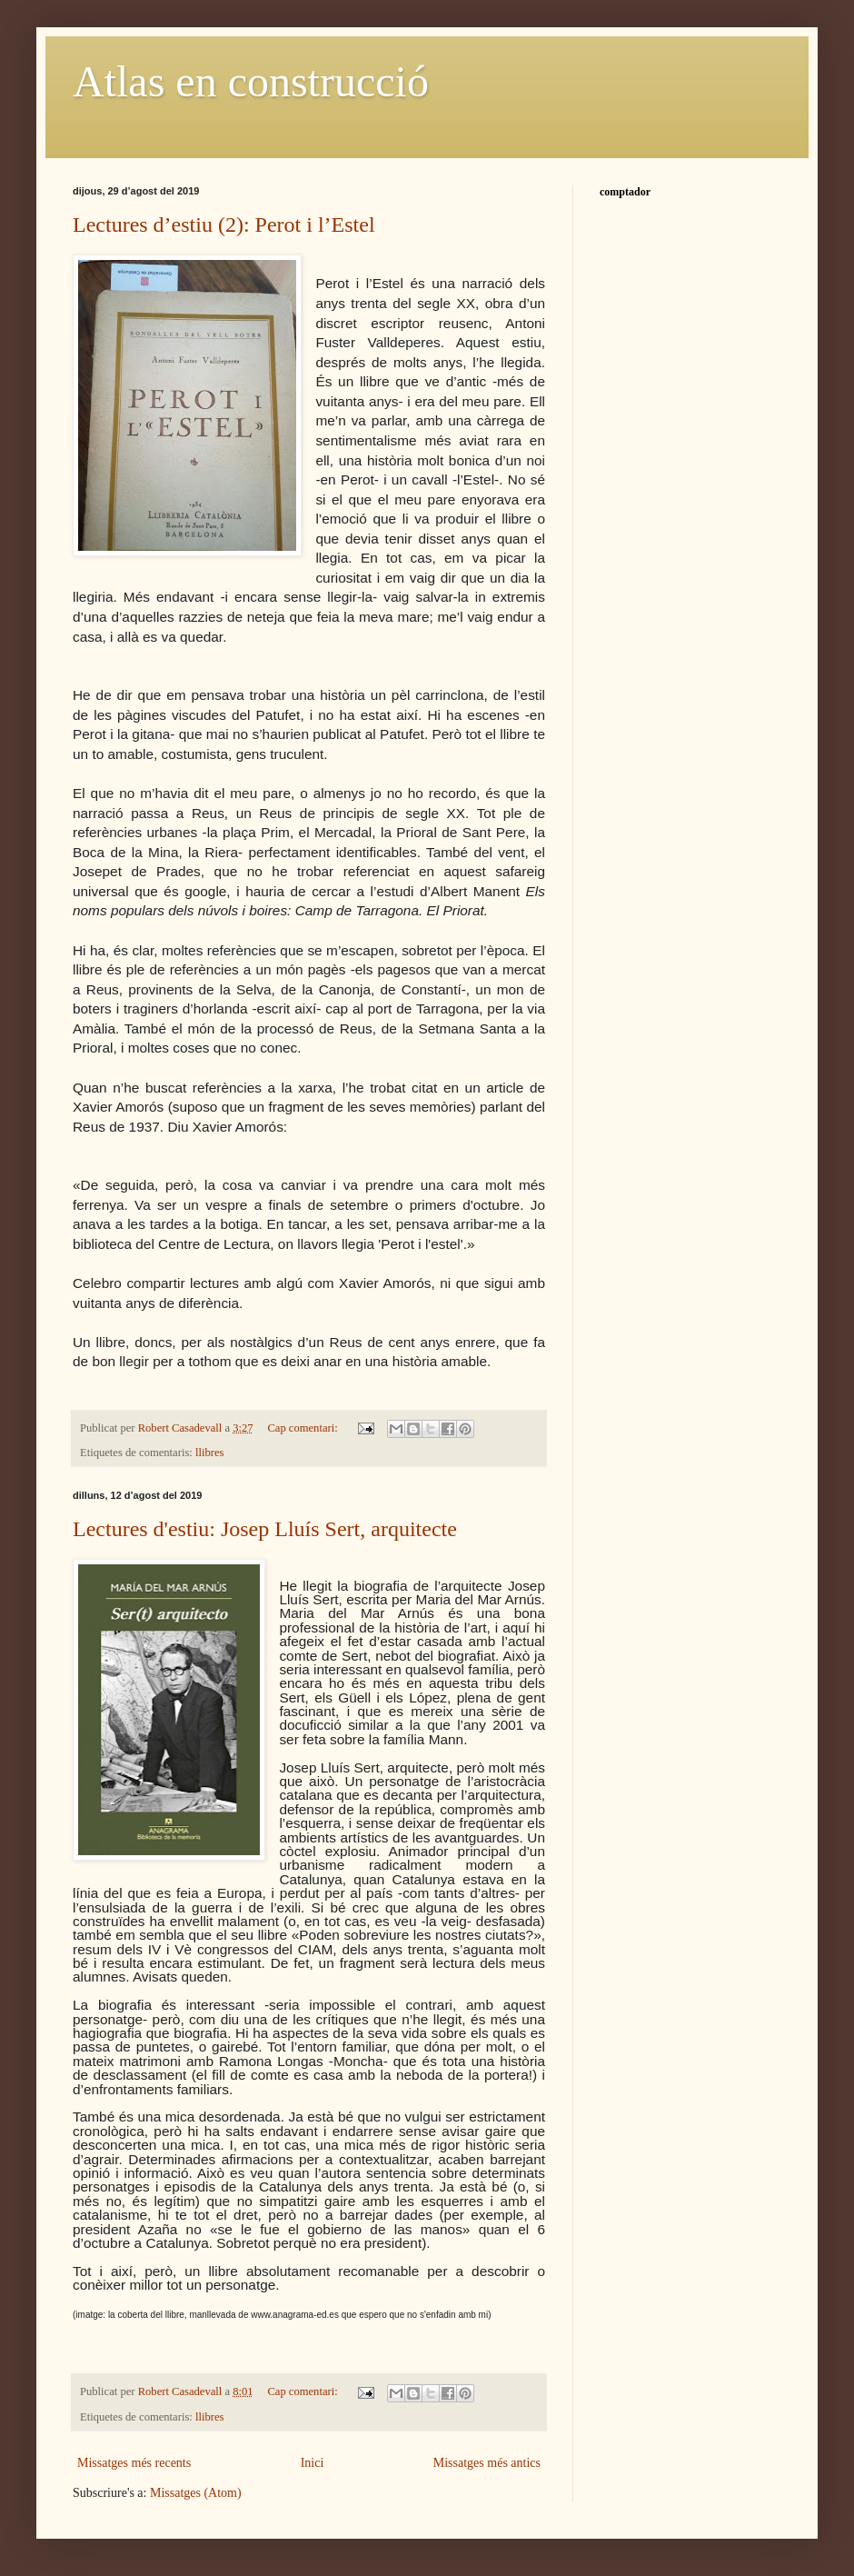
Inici (312, 2463)
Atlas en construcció (251, 81)
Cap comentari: (303, 1428)
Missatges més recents (134, 2463)
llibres (209, 1452)
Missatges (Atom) (196, 2493)
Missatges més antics (487, 2463)
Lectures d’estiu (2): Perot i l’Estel (224, 224)
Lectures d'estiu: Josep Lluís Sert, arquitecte (265, 1529)
